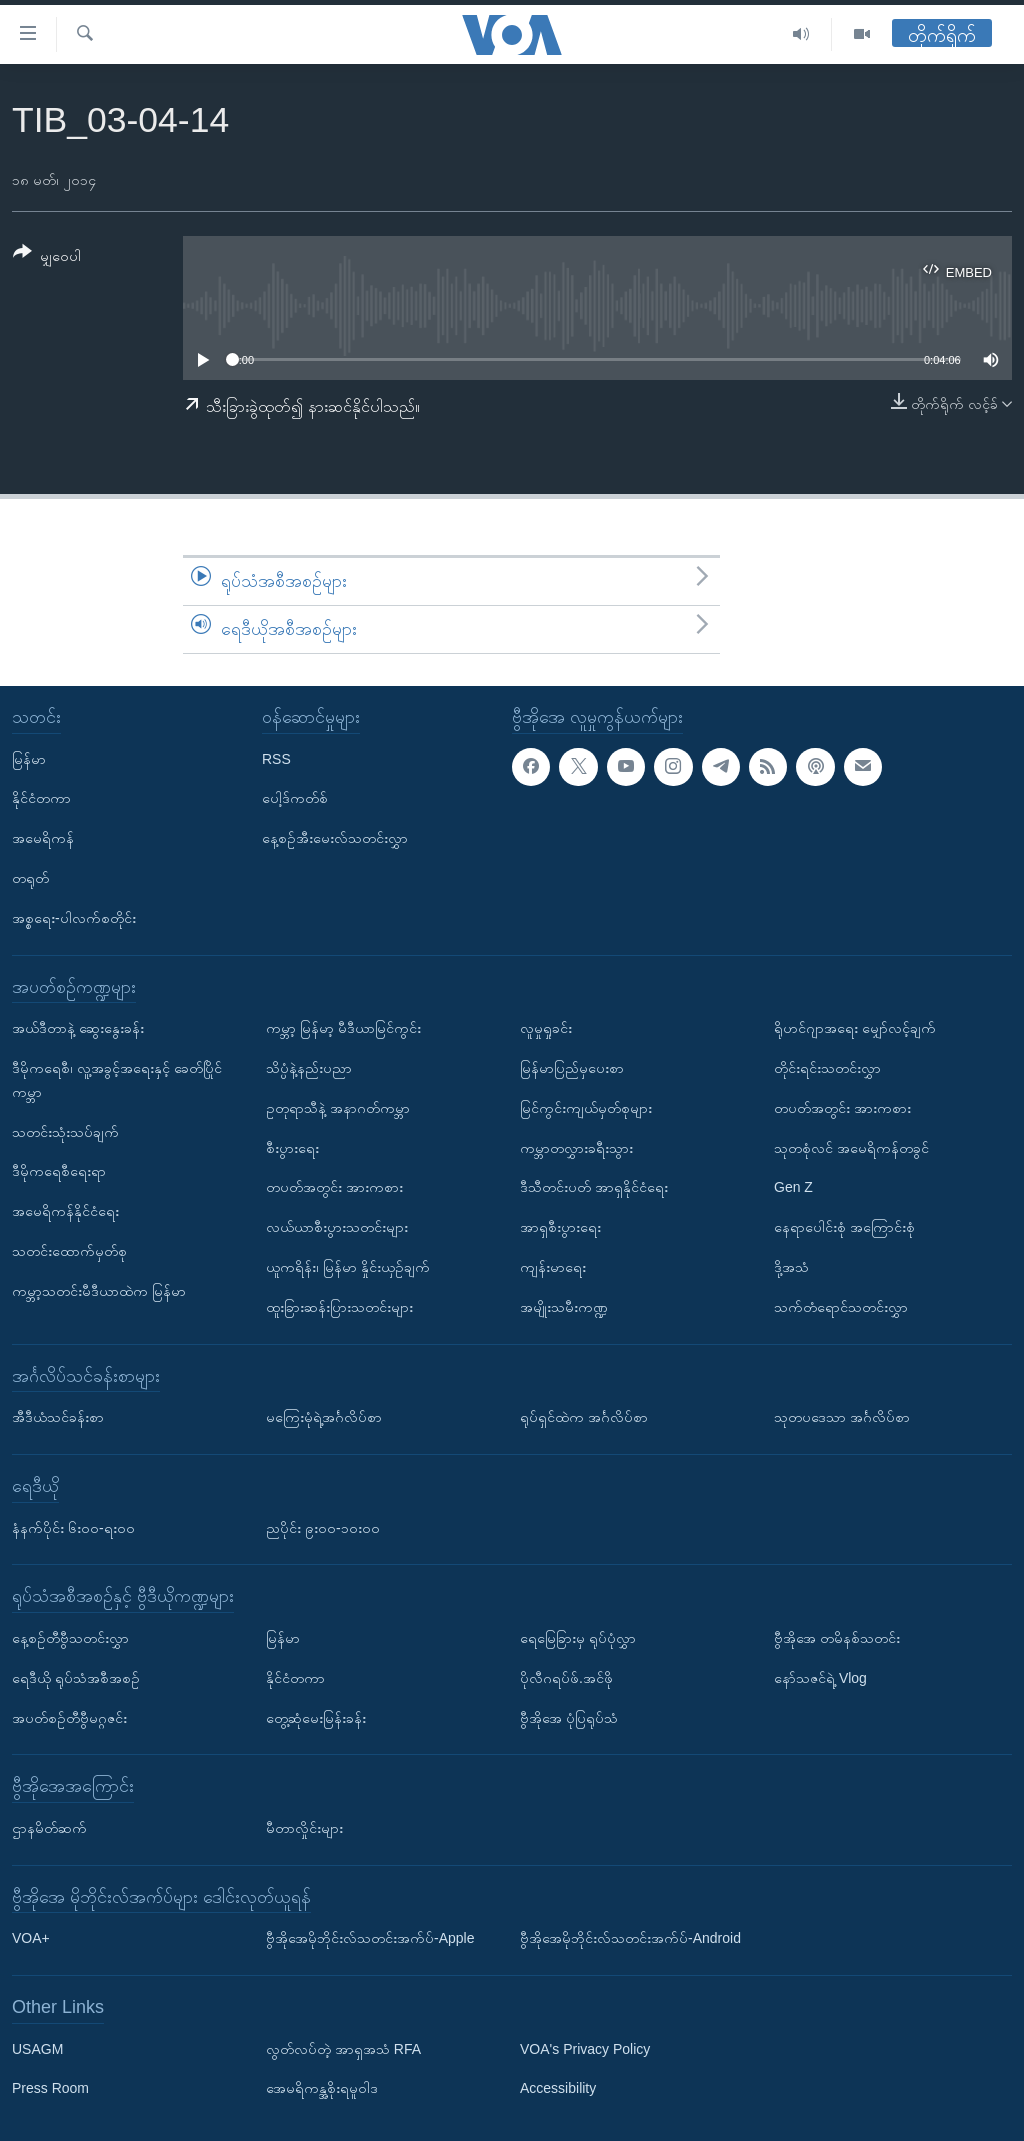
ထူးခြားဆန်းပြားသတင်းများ (339, 1306)
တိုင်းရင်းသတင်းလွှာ (827, 1068)
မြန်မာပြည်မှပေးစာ (572, 1068)
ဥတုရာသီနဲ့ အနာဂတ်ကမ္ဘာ (338, 1107)
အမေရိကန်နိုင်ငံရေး (65, 1211)
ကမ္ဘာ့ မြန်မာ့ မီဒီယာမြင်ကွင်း (343, 1028)
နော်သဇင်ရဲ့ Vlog (820, 1677)
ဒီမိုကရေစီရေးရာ (59, 1171)
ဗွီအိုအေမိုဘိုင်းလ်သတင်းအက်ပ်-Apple (370, 1938)
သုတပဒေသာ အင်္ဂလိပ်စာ (842, 1417)
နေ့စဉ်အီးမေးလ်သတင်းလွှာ (335, 838)
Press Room (50, 2088)
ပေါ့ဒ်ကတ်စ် (295, 798)
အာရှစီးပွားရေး (560, 1227)
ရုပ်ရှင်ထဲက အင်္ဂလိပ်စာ (584, 1417)
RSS (276, 758)
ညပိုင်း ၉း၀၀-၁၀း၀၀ (323, 1527)
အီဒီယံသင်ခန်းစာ (58, 1417)
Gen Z (793, 1187)
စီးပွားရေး (292, 1147)
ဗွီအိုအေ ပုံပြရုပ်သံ (569, 1717)
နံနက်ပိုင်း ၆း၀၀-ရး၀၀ (73, 1527)
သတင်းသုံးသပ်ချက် (65, 1131)
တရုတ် (30, 878)
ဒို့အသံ (791, 1267)
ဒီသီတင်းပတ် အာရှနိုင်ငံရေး (594, 1187)
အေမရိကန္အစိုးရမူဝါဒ (322, 2088)
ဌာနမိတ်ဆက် (49, 1828)
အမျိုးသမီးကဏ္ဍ (564, 1306)
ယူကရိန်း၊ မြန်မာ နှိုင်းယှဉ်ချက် (348, 1267)
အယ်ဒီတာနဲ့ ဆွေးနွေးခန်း (78, 1028)
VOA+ (31, 1938)
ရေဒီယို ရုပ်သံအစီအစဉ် (76, 1677)
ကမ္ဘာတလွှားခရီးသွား (576, 1147)
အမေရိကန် (43, 838)
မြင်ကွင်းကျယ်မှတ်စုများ (586, 1107)
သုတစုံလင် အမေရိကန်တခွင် (851, 1147)
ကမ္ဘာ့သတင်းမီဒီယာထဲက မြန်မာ (99, 1290)
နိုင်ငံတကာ (41, 798)
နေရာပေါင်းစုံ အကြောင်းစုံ (844, 1227)
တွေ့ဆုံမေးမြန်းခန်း (316, 1717)
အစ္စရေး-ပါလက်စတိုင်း (74, 917)
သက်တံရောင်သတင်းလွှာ (841, 1306)
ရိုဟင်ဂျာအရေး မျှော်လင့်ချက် (855, 1028)
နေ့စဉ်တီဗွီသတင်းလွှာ (70, 1638)
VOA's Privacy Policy (585, 2048)
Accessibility (558, 2088)
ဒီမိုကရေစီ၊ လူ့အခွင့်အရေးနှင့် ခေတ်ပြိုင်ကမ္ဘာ (117, 1080)
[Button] (47, 257)
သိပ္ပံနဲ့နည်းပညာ (309, 1068)
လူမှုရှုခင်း (546, 1028)
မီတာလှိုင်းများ (304, 1828)
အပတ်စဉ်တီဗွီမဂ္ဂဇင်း (69, 1717)
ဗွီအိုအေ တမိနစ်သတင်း (837, 1638)
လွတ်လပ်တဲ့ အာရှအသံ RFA (343, 2048)
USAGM (37, 2048)
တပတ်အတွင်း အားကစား (334, 1187)
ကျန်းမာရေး (553, 1267)
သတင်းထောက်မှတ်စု (69, 1251)
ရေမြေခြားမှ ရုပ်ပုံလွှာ (578, 1638)
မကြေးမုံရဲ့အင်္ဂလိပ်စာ (324, 1417)
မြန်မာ (29, 758)
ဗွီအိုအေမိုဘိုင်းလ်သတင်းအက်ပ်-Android (630, 1938)
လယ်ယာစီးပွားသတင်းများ (337, 1227)
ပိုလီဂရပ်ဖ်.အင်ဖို (566, 1677)
